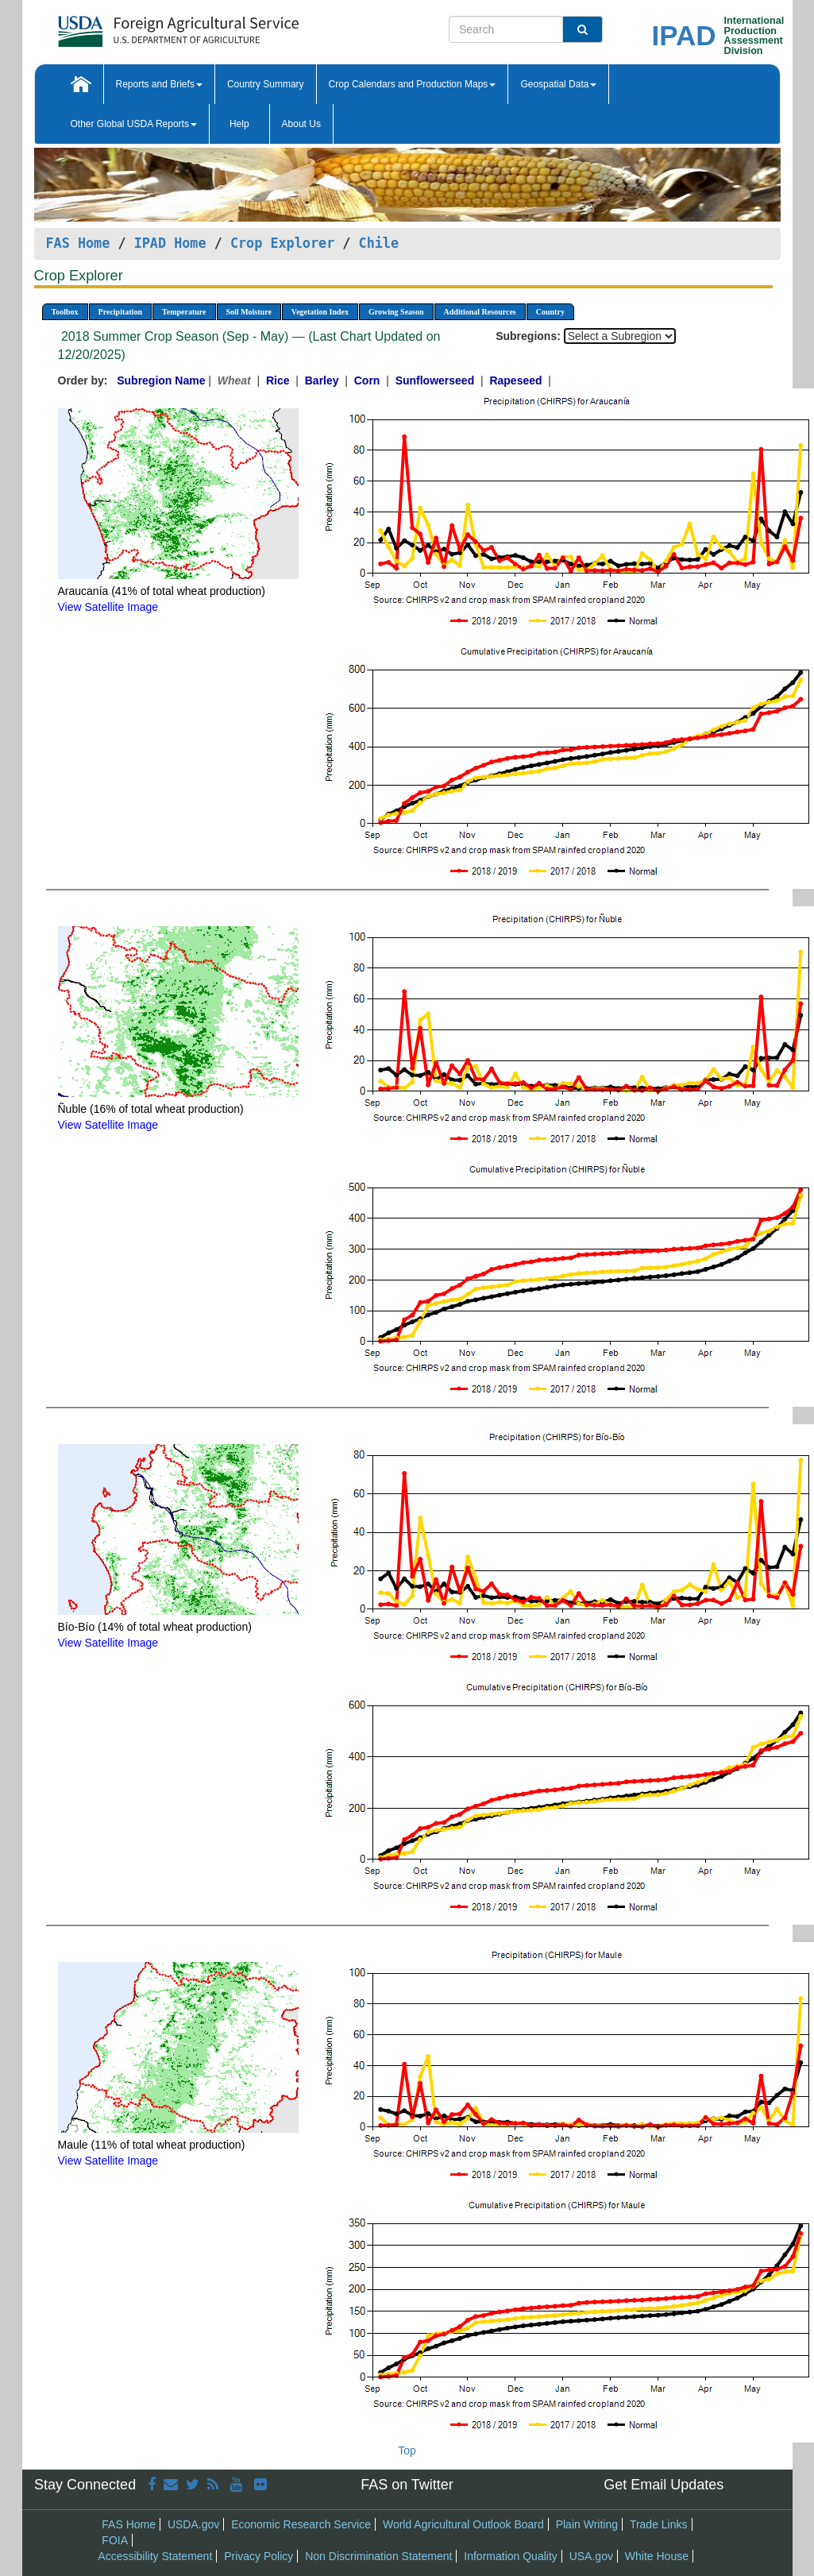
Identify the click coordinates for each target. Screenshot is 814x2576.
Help (239, 123)
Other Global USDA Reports (134, 123)
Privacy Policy (258, 2556)
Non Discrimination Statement (378, 2556)
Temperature (184, 311)
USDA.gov (193, 2524)
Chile (379, 243)
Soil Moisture (249, 311)
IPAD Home (170, 243)
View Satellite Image (108, 607)
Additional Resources (480, 311)
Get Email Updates (663, 2485)
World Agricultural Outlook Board (463, 2524)
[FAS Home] (138, 26)
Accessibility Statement (155, 2556)
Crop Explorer (282, 243)
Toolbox (65, 311)
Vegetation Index (320, 311)
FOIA (115, 2540)
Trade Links (659, 2524)
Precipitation (120, 311)
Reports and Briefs (159, 84)
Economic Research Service (301, 2524)
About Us (301, 123)
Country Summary (265, 84)
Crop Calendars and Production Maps (412, 84)
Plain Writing (587, 2524)
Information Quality (510, 2556)
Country (550, 311)
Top (407, 2450)
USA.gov (591, 2556)
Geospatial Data (558, 84)
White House (657, 2556)
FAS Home (78, 243)
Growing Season (396, 311)
